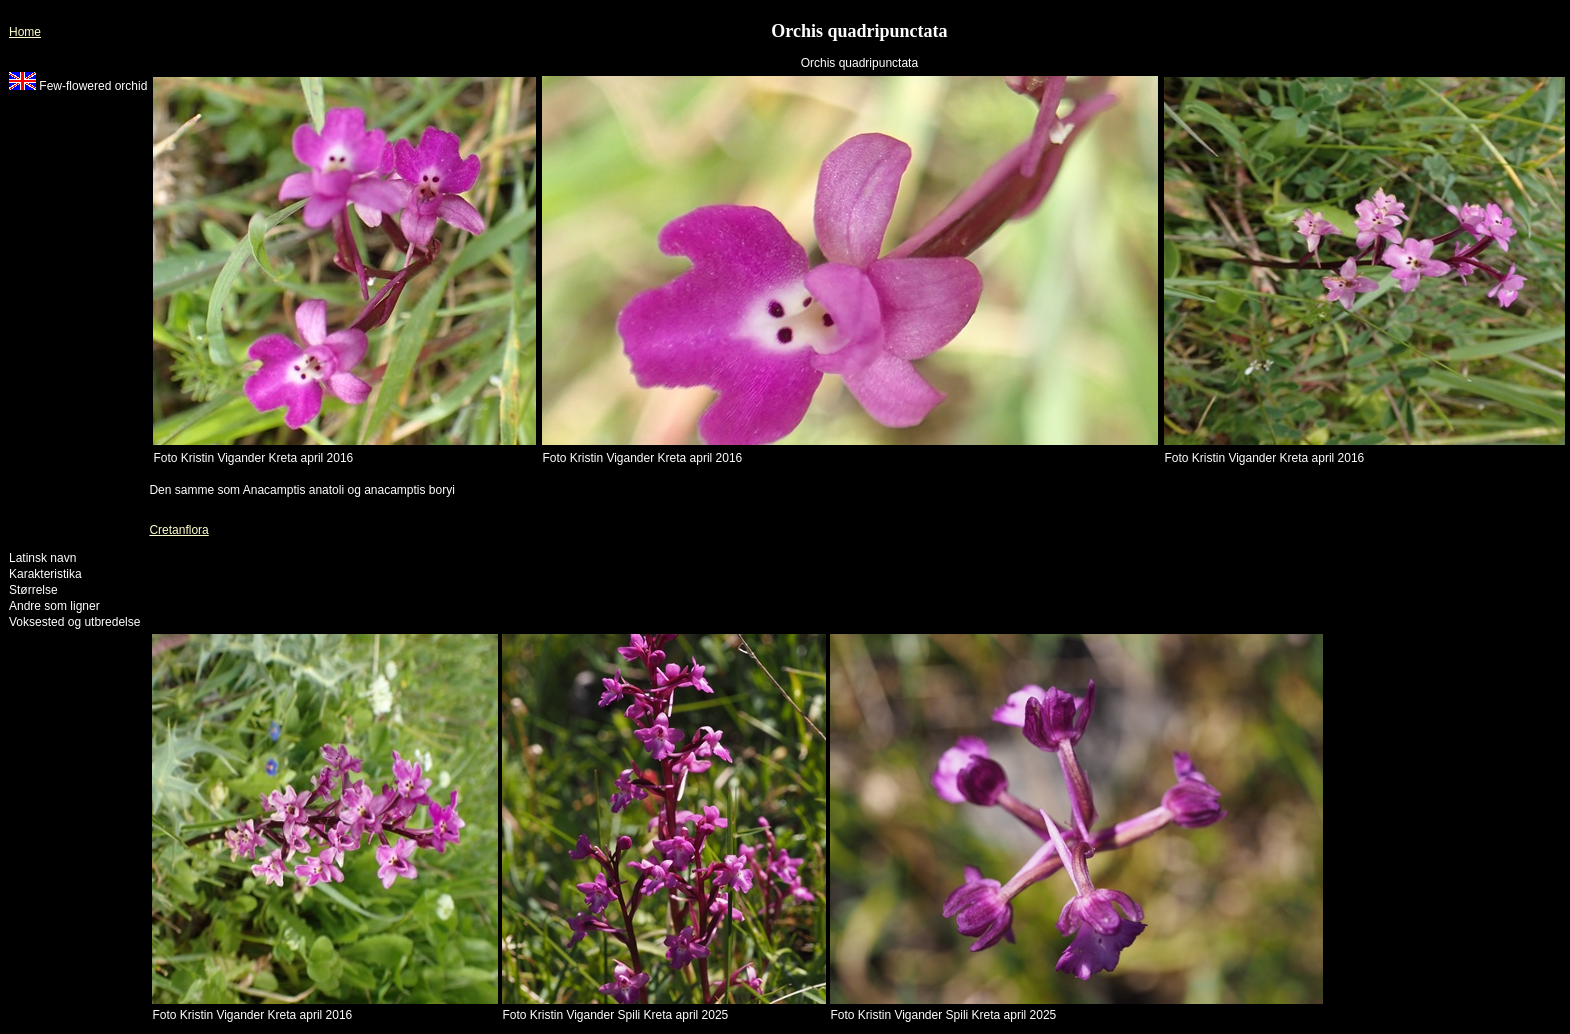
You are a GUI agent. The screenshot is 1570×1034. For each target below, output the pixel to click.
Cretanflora (178, 530)
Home (25, 32)
